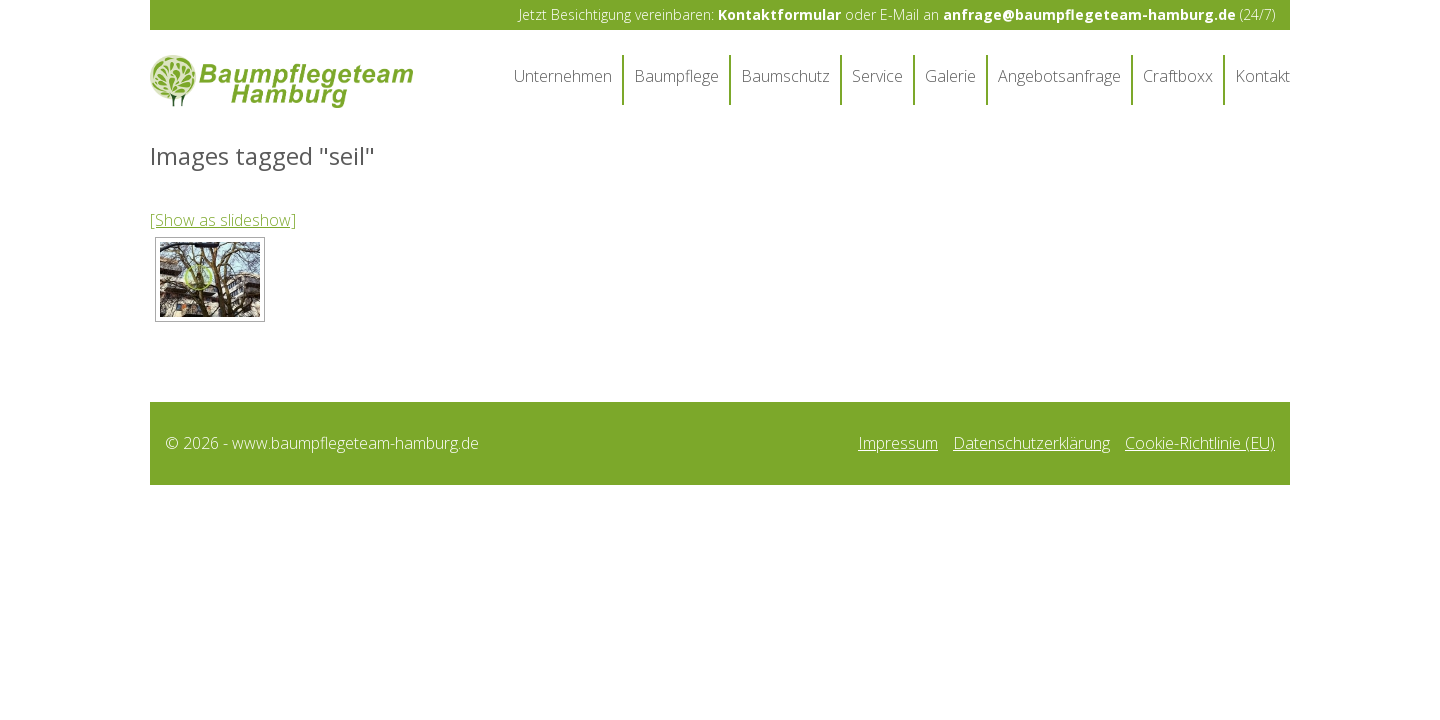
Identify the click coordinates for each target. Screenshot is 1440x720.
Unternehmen (563, 76)
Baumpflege (676, 76)
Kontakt (1262, 76)
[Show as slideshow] (223, 225)
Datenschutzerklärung (1031, 447)
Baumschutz (785, 76)
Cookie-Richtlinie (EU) (1200, 447)
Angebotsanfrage (1059, 76)
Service (877, 76)
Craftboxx (1178, 76)
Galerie (950, 76)
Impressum (898, 447)
